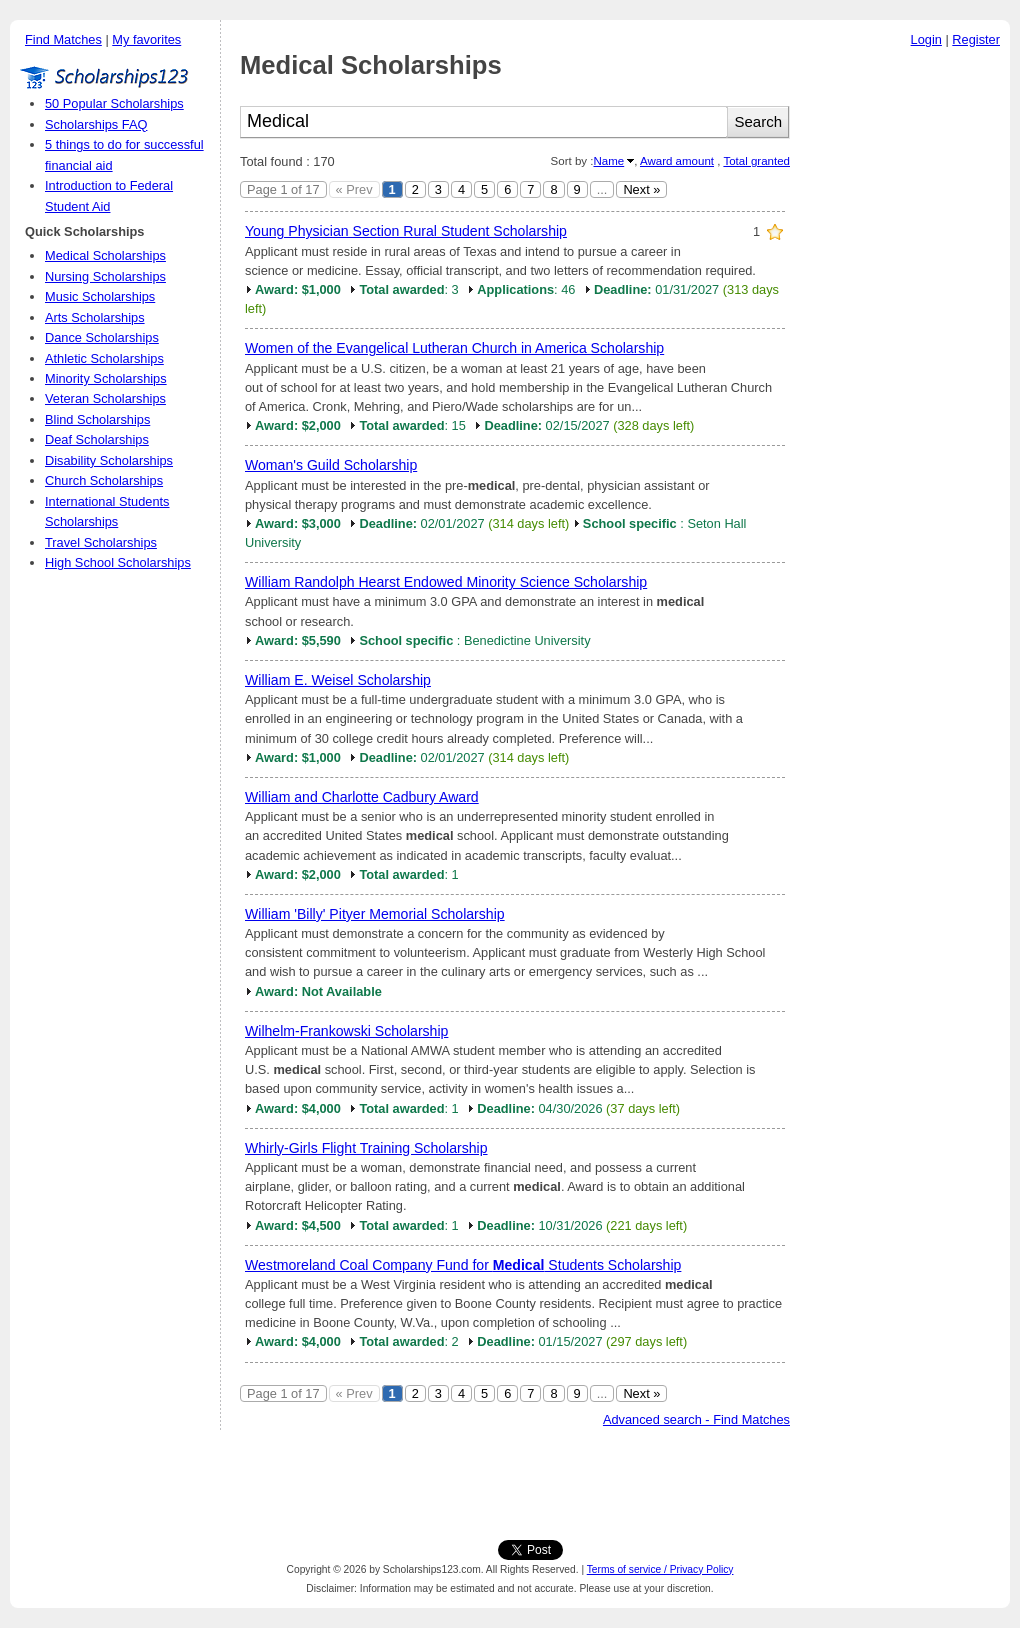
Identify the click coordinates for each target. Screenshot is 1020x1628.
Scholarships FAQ (96, 124)
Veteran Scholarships (105, 398)
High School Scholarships (118, 562)
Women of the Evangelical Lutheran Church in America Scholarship (454, 348)
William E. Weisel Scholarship (338, 680)
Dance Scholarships (102, 337)
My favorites (146, 39)
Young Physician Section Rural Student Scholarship (406, 231)
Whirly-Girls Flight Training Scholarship (366, 1148)
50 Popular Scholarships (114, 103)
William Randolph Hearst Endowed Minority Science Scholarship (446, 582)
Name (608, 161)
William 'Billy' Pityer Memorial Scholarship (375, 914)
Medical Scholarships (105, 255)
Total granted (756, 161)
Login (926, 39)
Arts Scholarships (95, 317)
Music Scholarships (100, 296)
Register (976, 39)
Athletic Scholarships (104, 358)
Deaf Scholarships (97, 439)
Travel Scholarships (101, 542)
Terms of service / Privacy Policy (660, 1569)
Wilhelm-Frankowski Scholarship (346, 1031)
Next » (641, 189)
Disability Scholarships (109, 460)
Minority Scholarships (106, 378)
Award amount (677, 161)
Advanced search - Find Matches (696, 1419)
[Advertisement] (905, 359)
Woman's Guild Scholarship (331, 465)
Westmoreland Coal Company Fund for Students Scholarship (463, 1265)
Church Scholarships (104, 480)
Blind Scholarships (97, 419)
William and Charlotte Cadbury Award (362, 797)
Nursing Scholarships (105, 276)
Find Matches (63, 39)
